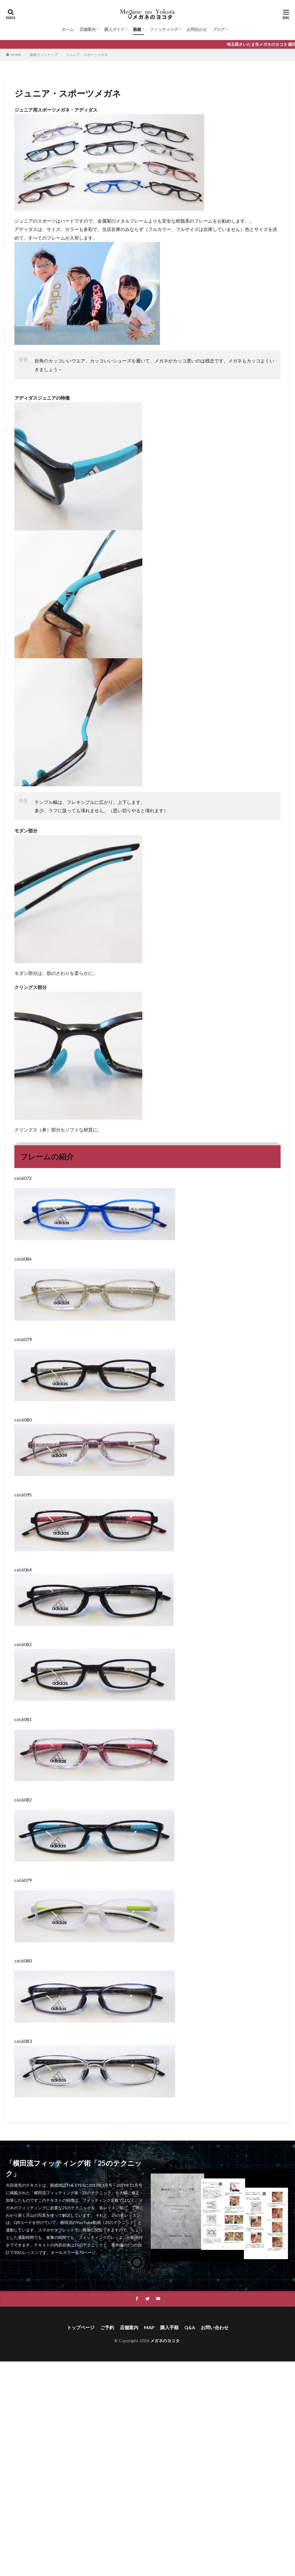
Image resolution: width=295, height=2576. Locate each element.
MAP (149, 2327)
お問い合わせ (214, 2327)
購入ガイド (114, 29)
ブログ (219, 29)
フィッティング (164, 29)
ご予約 (107, 2327)
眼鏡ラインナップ (44, 54)
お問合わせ (197, 29)
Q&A (189, 2327)
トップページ (80, 2327)
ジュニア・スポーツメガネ (87, 54)
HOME (16, 54)
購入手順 (169, 2327)
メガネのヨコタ (165, 2340)
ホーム (68, 29)
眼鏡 (137, 29)
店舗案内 (88, 29)
